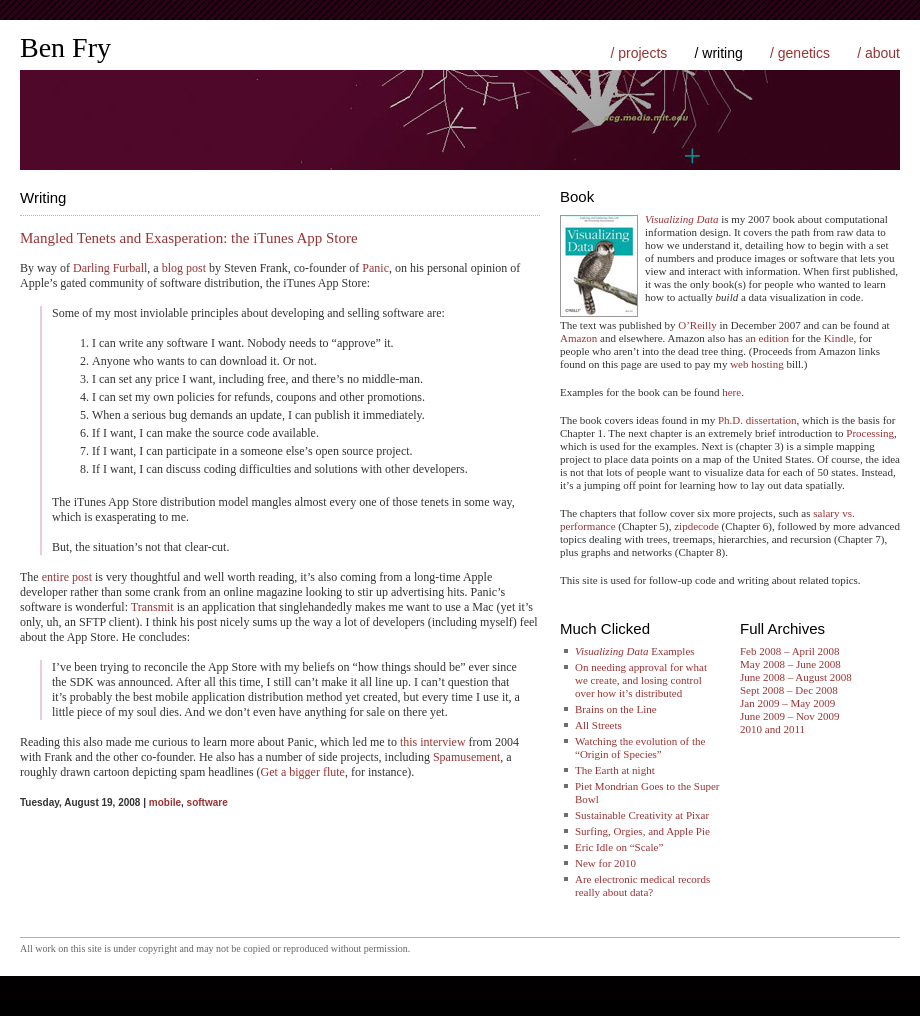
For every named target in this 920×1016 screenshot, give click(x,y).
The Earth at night (615, 770)
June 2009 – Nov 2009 (790, 716)
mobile (165, 802)
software (207, 802)
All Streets (598, 725)
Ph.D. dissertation (757, 420)
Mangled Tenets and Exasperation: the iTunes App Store (189, 238)
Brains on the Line (616, 709)
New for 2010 (605, 863)
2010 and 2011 (772, 729)
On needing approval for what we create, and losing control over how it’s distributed (641, 680)
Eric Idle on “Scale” (619, 847)
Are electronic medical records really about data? (642, 885)
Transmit (152, 607)
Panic (375, 268)
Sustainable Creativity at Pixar (642, 815)
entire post (67, 577)
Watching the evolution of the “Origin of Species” (640, 747)
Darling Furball (110, 268)
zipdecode (696, 526)
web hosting (756, 364)
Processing (870, 433)
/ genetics (800, 53)
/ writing (719, 53)
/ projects (638, 53)
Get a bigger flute (303, 772)
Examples (635, 651)
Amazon (578, 338)
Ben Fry (65, 47)
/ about (878, 53)
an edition (767, 338)
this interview (433, 742)
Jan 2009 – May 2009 (787, 703)
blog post (184, 268)
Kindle (839, 338)
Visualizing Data (681, 219)
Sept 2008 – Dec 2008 (789, 690)
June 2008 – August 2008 (796, 677)
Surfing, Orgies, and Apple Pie (642, 831)
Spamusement (466, 757)
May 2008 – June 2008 (790, 664)
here (731, 392)
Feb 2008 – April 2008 (790, 651)
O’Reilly (697, 325)
